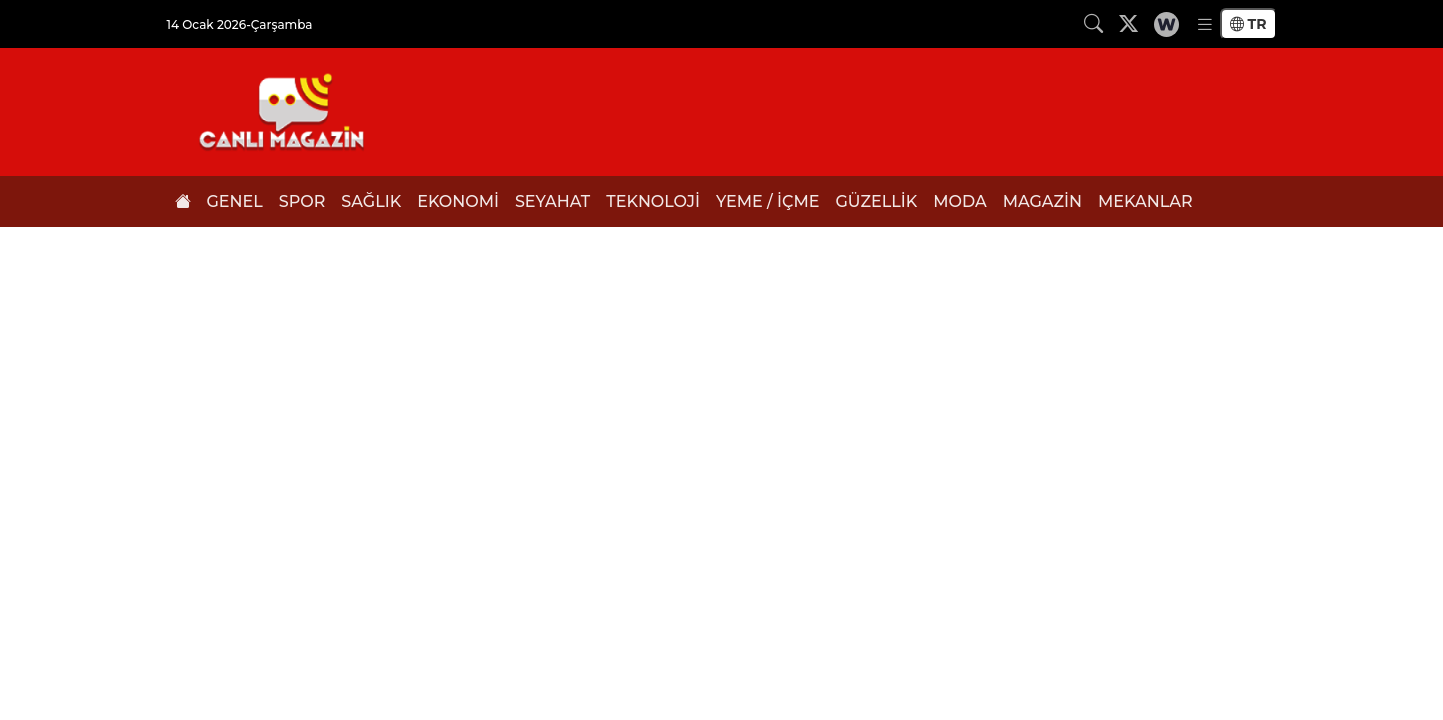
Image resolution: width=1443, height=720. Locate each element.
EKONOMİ (458, 201)
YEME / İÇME (767, 201)
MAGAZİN (1042, 201)
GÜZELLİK (876, 201)
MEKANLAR (1145, 201)
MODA (960, 201)
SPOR (302, 201)
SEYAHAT (552, 201)
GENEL (235, 201)
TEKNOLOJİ (653, 201)
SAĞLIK (371, 201)
